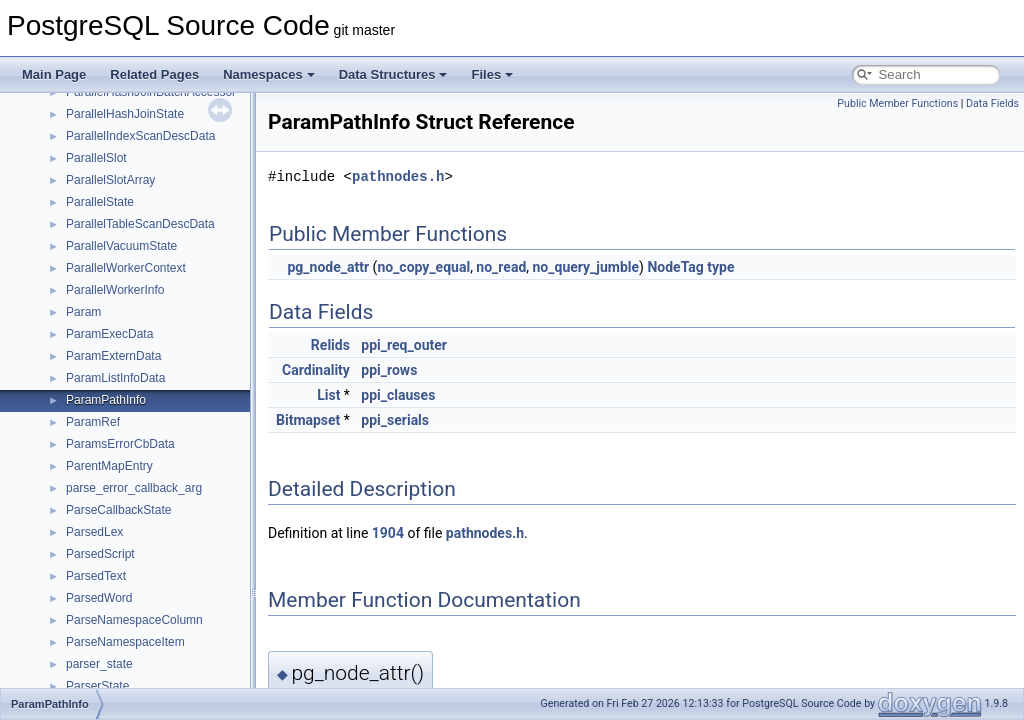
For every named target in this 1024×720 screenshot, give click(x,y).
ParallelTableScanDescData (140, 224)
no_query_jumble (586, 267)
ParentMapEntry (109, 466)
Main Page (54, 74)
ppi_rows (389, 370)
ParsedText (96, 576)
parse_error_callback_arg (134, 488)
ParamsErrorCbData (120, 444)
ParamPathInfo (106, 400)
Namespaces (269, 74)
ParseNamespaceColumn (134, 620)
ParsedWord (99, 598)
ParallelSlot (96, 158)
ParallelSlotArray (110, 180)
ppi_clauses (398, 395)
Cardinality (316, 370)
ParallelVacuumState (121, 246)
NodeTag (675, 267)
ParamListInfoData (115, 378)
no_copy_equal (423, 267)
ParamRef (93, 422)
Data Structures (393, 74)
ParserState (97, 686)
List (328, 395)
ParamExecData (109, 334)
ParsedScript (100, 554)
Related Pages (154, 74)
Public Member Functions (897, 103)
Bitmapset (308, 420)
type (720, 267)
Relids (330, 345)
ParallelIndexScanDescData (140, 136)
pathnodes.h (398, 176)
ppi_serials (395, 420)
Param (83, 312)
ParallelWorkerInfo (115, 290)
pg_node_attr (328, 267)
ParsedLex (94, 532)
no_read (501, 267)
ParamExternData (113, 356)
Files (492, 74)
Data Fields (992, 103)
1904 (388, 533)
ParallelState (100, 202)
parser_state (99, 664)
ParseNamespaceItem (125, 642)
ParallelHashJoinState (125, 114)
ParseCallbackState (118, 510)
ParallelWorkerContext (126, 268)
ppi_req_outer (404, 345)
